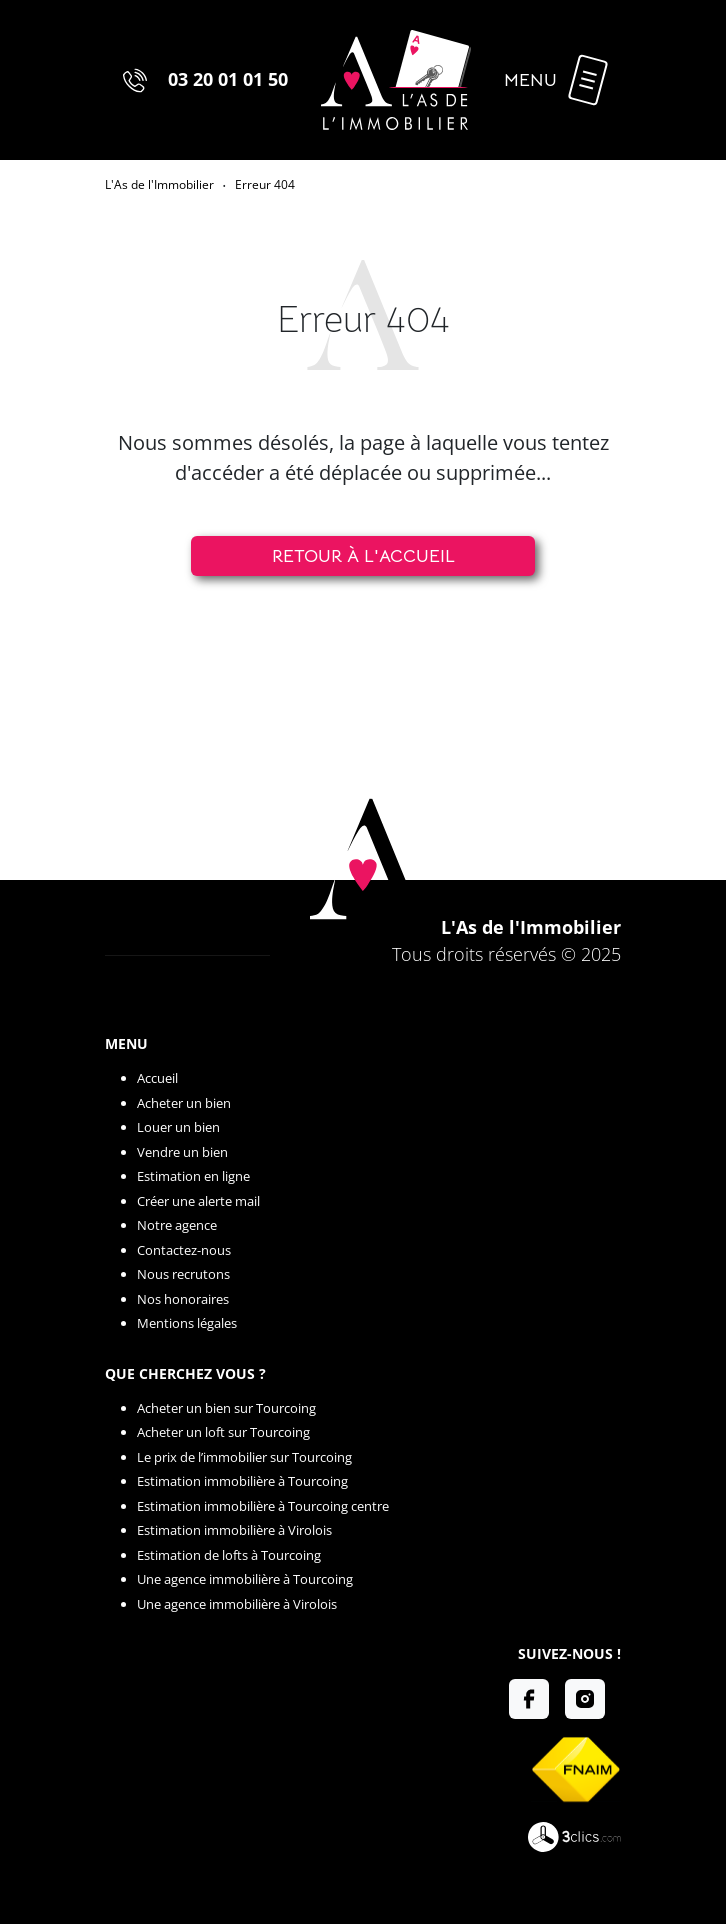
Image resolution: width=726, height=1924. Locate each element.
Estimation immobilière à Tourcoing (242, 1481)
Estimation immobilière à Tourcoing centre (263, 1506)
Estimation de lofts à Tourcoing (229, 1555)
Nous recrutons (183, 1274)
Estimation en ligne (193, 1176)
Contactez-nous (184, 1250)
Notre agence (177, 1225)
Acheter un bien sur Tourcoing (226, 1408)
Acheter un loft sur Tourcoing (223, 1432)
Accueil (157, 1078)
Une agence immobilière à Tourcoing (245, 1579)
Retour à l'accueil (363, 556)
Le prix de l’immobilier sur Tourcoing (244, 1457)
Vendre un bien (182, 1152)
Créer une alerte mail (198, 1201)
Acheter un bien (184, 1103)
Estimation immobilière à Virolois (234, 1530)
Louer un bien (178, 1127)
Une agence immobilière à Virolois (237, 1604)
